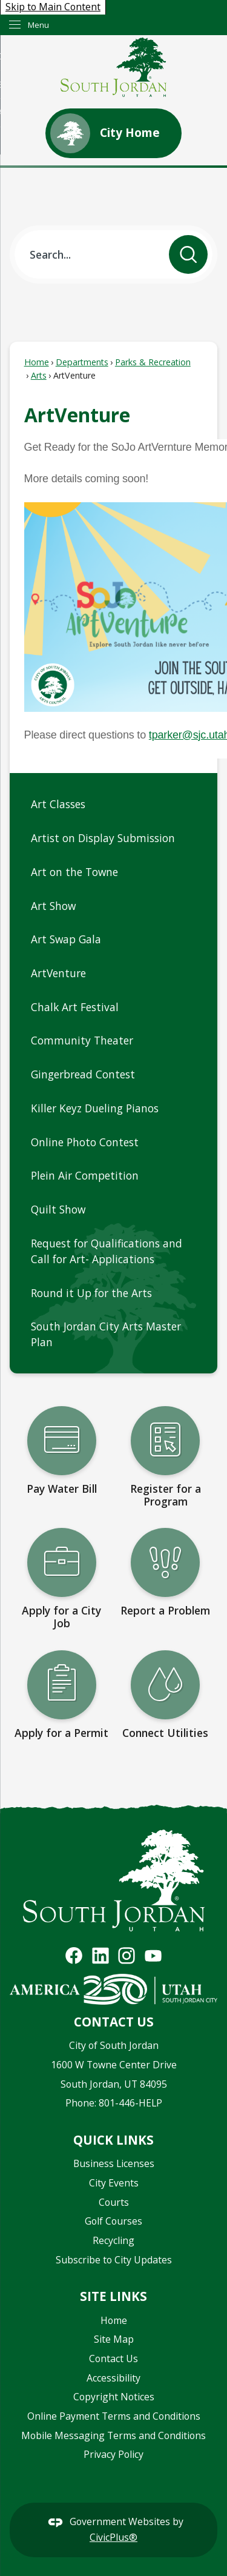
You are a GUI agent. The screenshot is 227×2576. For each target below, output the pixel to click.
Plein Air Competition (85, 1175)
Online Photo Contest (85, 1142)
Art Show (53, 905)
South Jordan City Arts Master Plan (106, 1334)
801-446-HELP (130, 2103)
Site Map (114, 2339)
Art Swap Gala (67, 939)
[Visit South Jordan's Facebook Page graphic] (73, 1955)
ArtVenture (58, 973)
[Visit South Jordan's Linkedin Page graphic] (100, 1955)
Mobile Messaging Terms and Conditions (113, 2435)
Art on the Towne (74, 872)
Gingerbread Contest (84, 1074)
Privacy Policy (113, 2454)
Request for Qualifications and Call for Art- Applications (106, 1251)
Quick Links (113, 2139)
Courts (114, 2202)
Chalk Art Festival (75, 1007)
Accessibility (113, 2378)
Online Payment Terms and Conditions (113, 2416)
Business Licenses (113, 2163)
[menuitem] (113, 805)
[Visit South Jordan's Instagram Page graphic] (126, 1955)
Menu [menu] (38, 24)
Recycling (113, 2240)
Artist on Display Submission (103, 838)
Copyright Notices (113, 2396)
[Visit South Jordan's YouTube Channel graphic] (153, 1955)
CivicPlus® (113, 2537)
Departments (82, 362)
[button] (188, 254)
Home (36, 362)
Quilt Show (59, 1209)
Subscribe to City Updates (114, 2259)
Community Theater (82, 1040)
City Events (114, 2182)
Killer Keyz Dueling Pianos (95, 1108)
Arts (39, 375)
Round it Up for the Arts (91, 1293)
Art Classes (58, 804)
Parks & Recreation (153, 362)
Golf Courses (113, 2221)
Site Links (113, 2296)
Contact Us (113, 2358)
